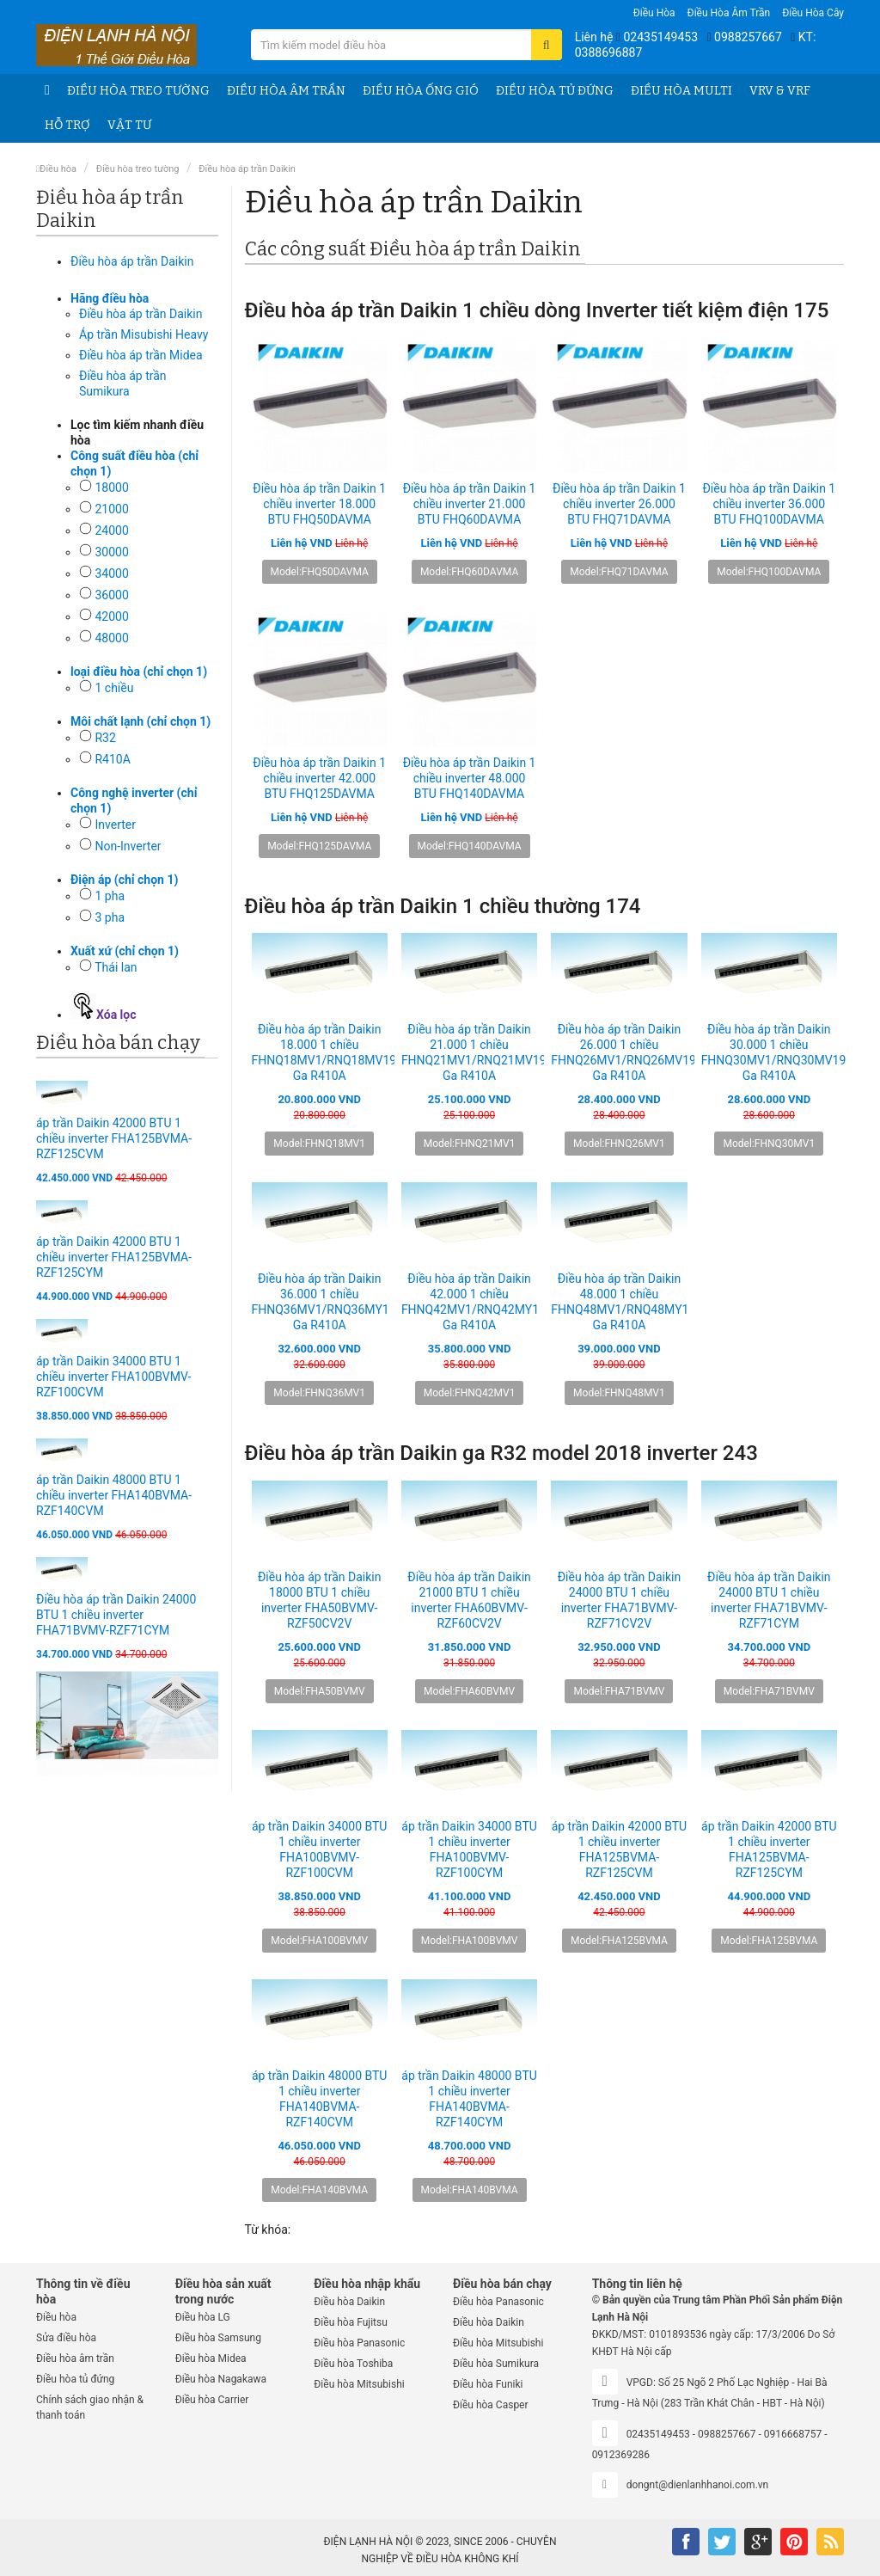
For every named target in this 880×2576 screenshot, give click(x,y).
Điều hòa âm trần (729, 13)
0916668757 (793, 2434)
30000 (111, 552)
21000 (111, 509)
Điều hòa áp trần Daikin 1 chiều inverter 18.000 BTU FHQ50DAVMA (319, 503)
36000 (111, 595)
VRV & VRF (779, 90)
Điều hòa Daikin (349, 2302)
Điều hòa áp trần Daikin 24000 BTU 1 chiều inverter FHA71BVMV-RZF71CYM (116, 1614)
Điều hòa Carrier (212, 2400)
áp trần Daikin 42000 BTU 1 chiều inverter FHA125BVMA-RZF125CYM (114, 1257)
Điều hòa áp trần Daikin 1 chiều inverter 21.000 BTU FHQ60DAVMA (469, 503)
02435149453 (660, 37)
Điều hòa (654, 13)
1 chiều (114, 688)
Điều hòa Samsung (218, 2338)
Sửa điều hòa (66, 2338)
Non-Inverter (128, 846)
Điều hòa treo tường (138, 90)
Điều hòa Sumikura (496, 2364)
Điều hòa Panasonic (359, 2343)
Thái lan (116, 967)
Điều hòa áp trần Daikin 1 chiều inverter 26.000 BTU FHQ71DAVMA (619, 503)
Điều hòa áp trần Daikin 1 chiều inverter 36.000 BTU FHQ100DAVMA (768, 503)
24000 (111, 530)
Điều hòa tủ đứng (555, 90)
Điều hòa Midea (211, 2358)
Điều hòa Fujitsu (351, 2322)
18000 (111, 487)
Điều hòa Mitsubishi (359, 2384)
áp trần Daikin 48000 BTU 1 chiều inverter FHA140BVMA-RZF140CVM (114, 1495)
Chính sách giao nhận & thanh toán (90, 2407)
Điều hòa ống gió (421, 90)
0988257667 (748, 37)
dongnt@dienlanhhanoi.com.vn (697, 2485)
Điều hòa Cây (813, 13)
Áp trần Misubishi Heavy (143, 334)
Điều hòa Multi (681, 90)
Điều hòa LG (202, 2317)
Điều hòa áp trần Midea (141, 355)
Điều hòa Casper (491, 2405)
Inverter (115, 824)
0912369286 (621, 2455)
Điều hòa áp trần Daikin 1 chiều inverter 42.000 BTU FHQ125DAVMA (319, 778)
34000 (111, 573)
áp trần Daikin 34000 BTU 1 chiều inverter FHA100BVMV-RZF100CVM (113, 1376)
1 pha (110, 896)
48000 (111, 638)
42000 (111, 616)
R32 (105, 738)
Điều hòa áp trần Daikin (247, 169)
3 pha (110, 917)
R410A (112, 759)
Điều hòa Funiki (488, 2384)
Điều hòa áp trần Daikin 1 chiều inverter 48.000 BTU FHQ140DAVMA (469, 778)
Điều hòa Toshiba (353, 2364)
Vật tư (129, 125)
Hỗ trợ (67, 125)
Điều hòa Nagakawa (220, 2379)
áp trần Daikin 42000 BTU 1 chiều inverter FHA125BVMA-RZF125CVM (114, 1138)
